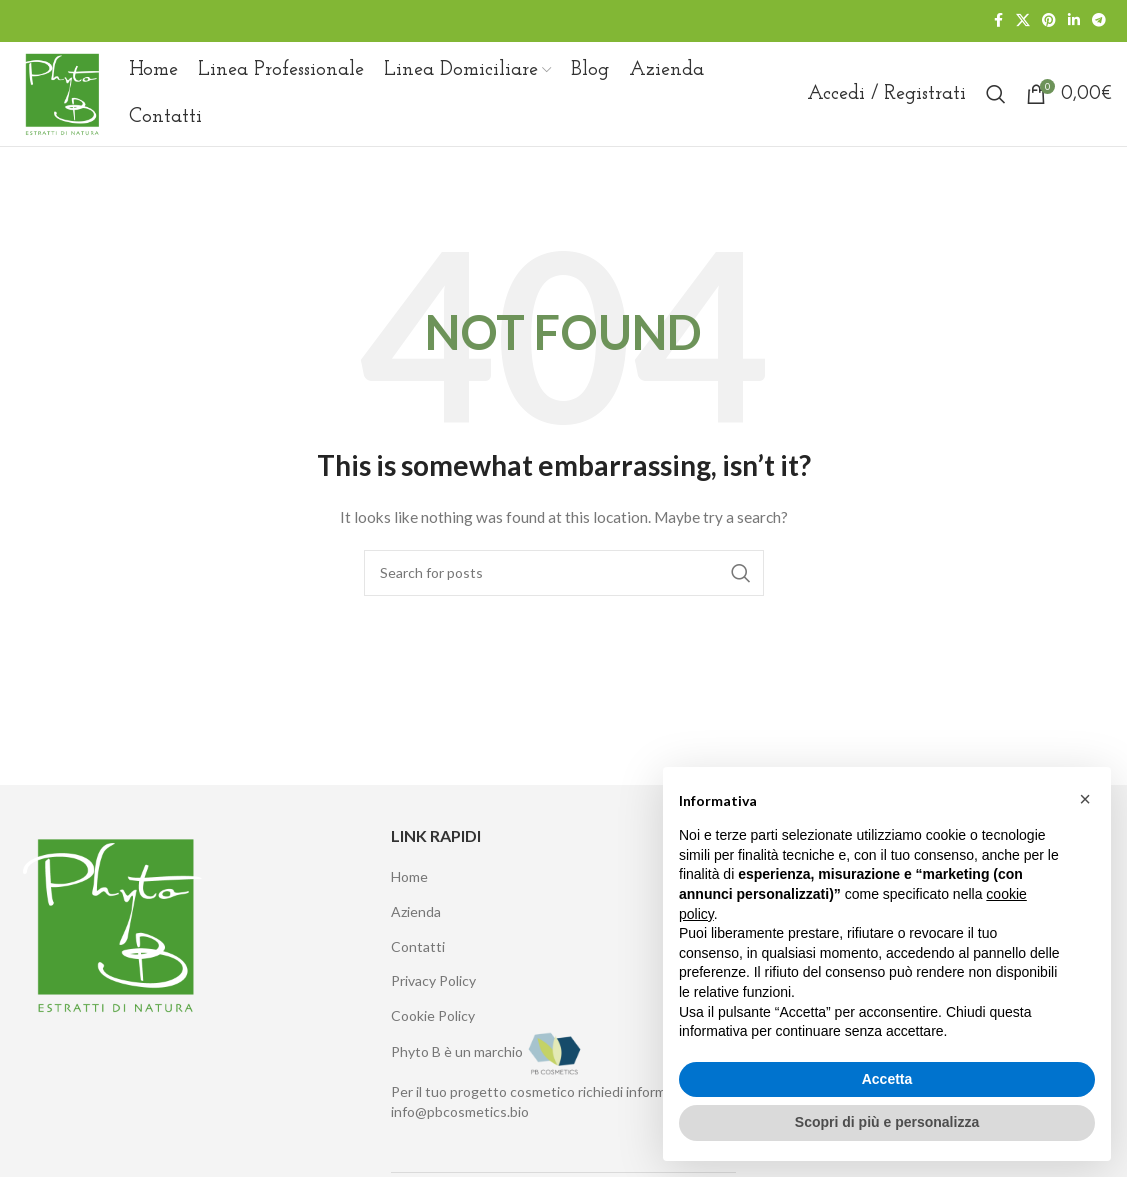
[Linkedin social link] (1074, 21)
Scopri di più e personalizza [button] (887, 1122)
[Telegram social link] (1099, 21)
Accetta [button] (887, 1079)
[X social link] (1023, 21)
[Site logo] (62, 92)
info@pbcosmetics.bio (460, 1111)
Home (409, 877)
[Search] (996, 94)
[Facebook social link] (998, 21)
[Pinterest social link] (1049, 21)
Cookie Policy (433, 1015)
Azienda (416, 911)
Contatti (418, 946)
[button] (1085, 799)
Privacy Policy (433, 981)
